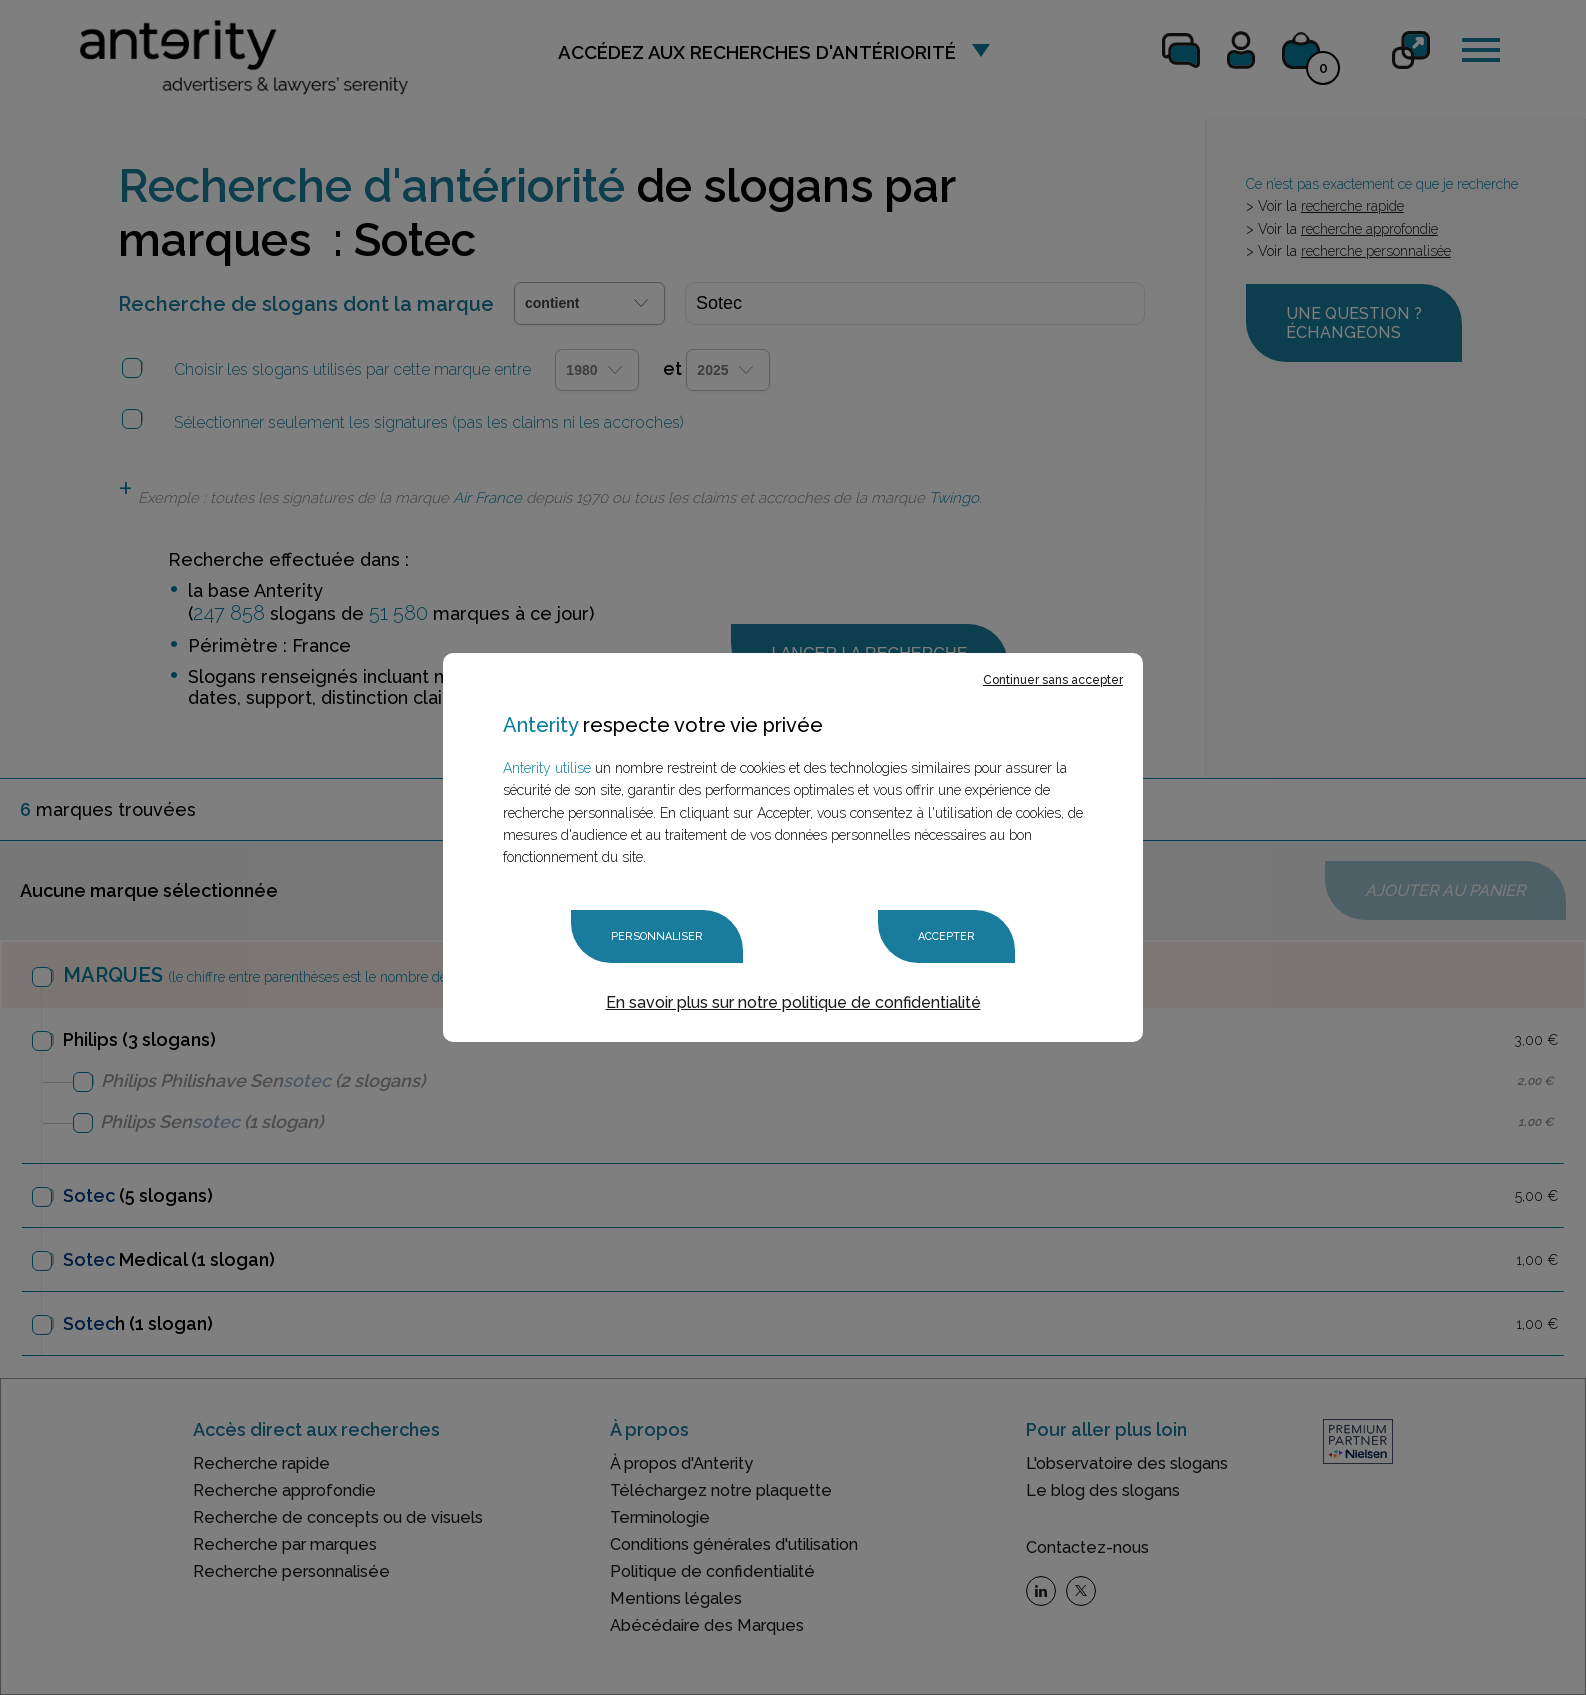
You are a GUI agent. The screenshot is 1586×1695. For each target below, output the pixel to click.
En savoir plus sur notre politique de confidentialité (793, 1002)
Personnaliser (657, 936)
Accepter (946, 936)
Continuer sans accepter (1053, 680)
